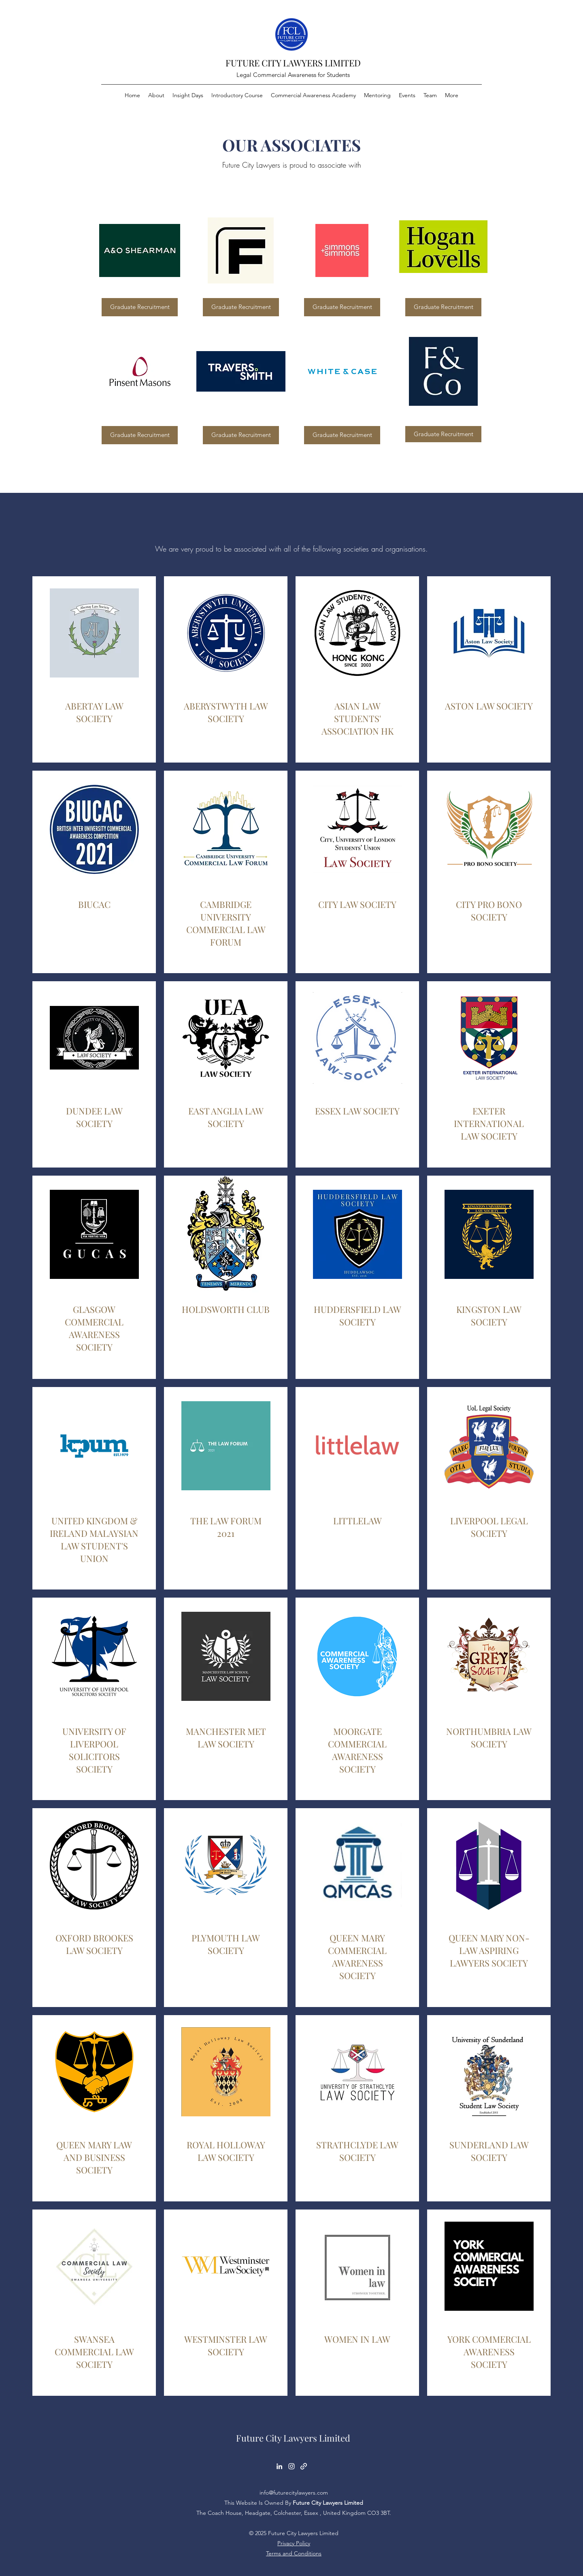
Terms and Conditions (293, 2553)
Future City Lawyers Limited (293, 2438)
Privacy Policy (293, 2543)
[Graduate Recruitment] (140, 307)
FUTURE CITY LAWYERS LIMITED (293, 63)
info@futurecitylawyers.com (294, 2492)
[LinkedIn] (279, 2466)
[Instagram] (291, 2466)
